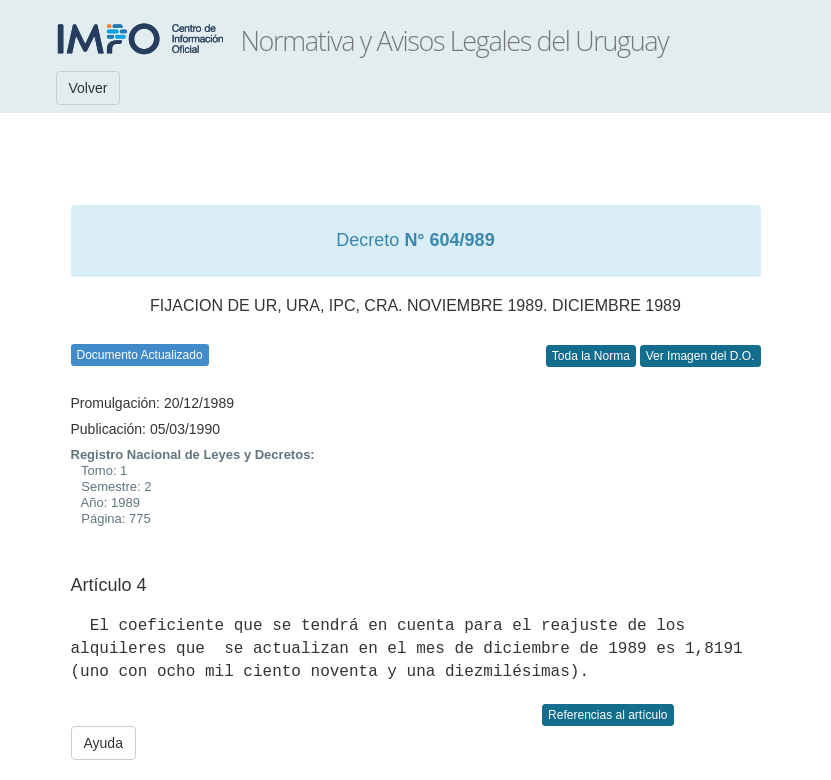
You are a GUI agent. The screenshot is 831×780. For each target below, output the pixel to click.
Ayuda (103, 743)
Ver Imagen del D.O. (700, 356)
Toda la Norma (591, 356)
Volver (88, 88)
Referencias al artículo (607, 715)
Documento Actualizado (140, 355)
